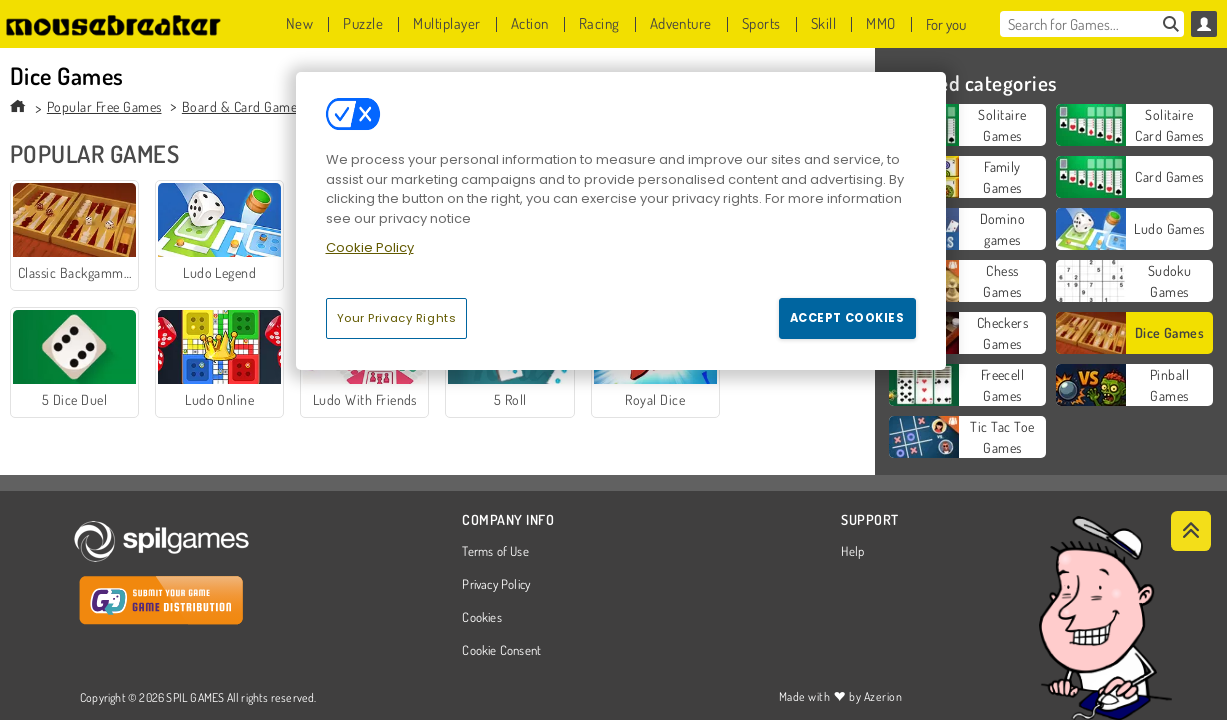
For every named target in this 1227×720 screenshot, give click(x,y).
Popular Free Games (104, 106)
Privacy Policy (496, 585)
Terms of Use (495, 552)
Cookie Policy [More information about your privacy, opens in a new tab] (370, 247)
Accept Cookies (847, 318)
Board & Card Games (242, 106)
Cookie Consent (501, 651)
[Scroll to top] (1191, 531)
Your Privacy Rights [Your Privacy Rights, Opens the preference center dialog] (397, 318)
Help (852, 552)
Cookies (482, 618)
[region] (621, 221)
